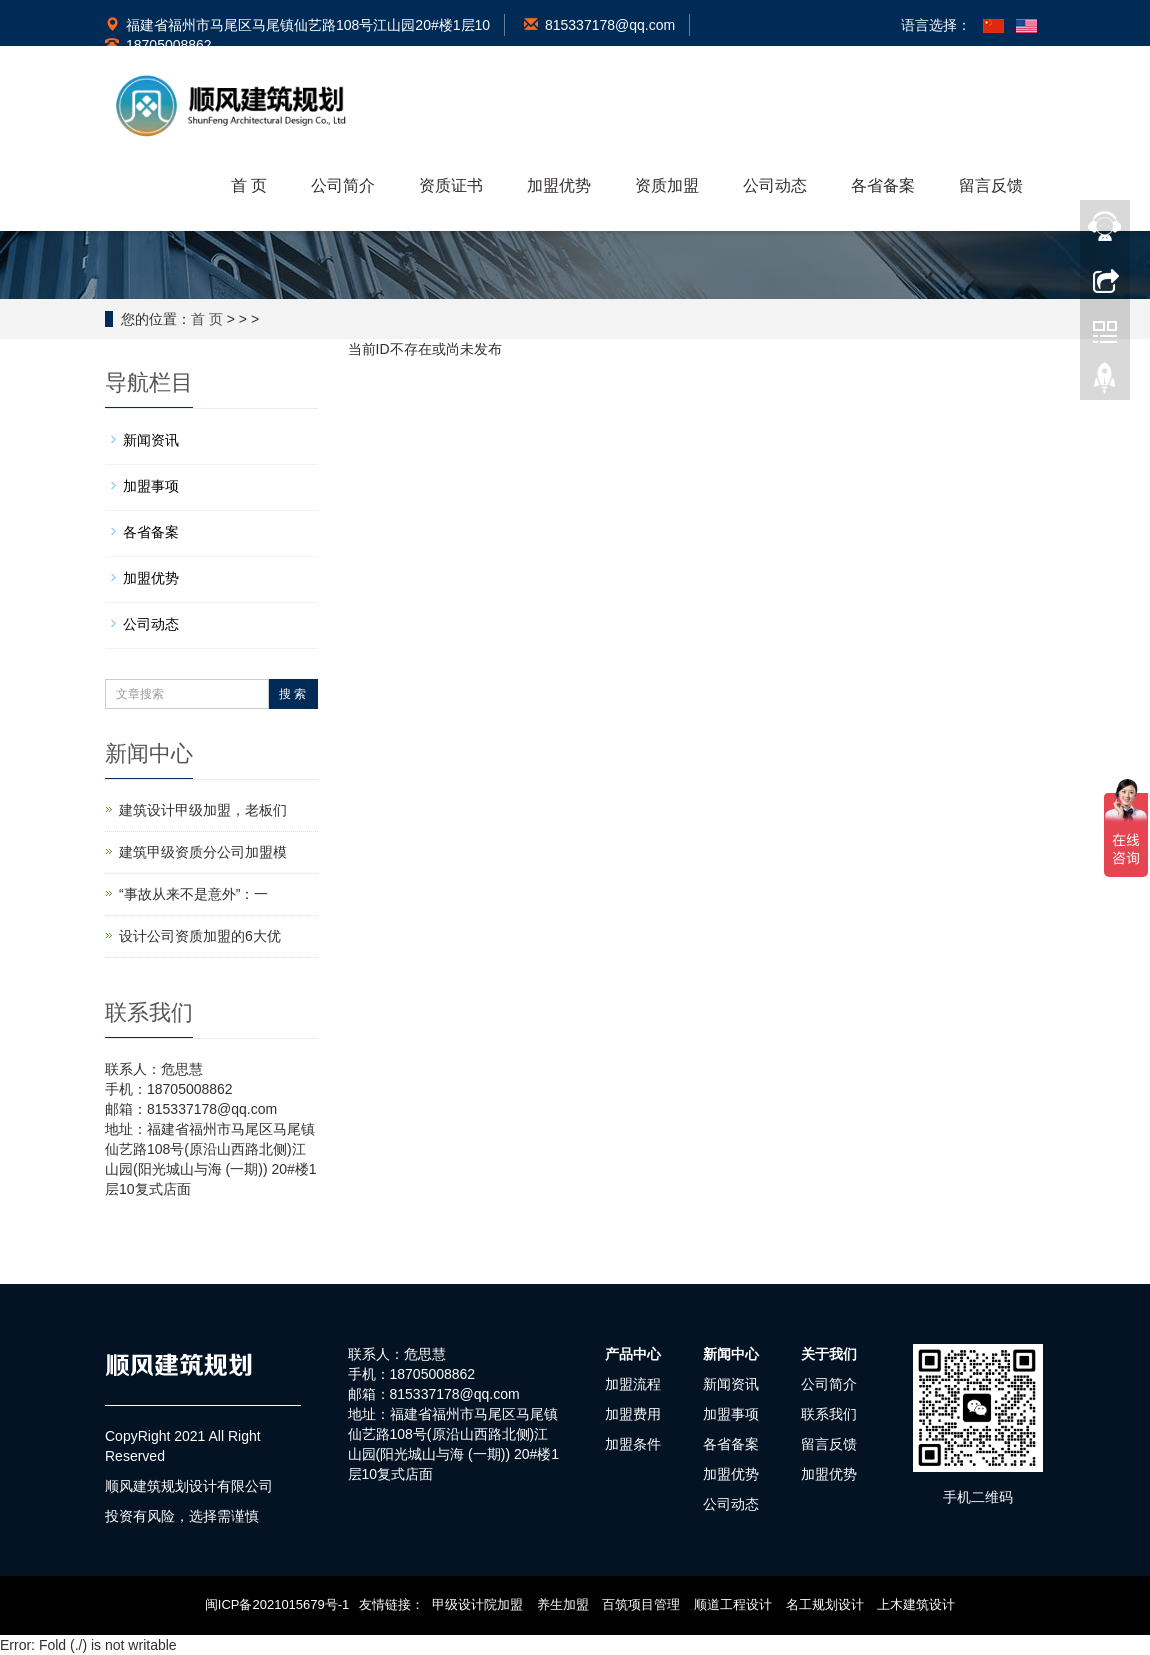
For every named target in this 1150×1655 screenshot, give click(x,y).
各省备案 (883, 185)
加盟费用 (633, 1414)
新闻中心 (731, 1354)
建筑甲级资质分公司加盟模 (203, 852)
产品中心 (633, 1354)
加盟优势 (559, 185)
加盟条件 (633, 1444)
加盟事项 (151, 486)
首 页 (249, 185)
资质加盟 (667, 185)
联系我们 (829, 1414)
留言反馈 (991, 185)
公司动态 (775, 185)
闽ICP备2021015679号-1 (277, 1604)
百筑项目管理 (641, 1604)
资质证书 (451, 185)
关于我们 (829, 1354)
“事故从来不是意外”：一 (193, 894)
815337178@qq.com (599, 25)
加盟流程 (633, 1384)
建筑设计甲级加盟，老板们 (203, 810)
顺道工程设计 (733, 1604)
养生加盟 (563, 1604)
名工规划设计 (825, 1604)
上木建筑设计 (916, 1604)
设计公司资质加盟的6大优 (200, 936)
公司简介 (343, 185)
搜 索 (292, 694)
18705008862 (158, 45)
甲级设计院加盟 (477, 1604)
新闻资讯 (151, 440)
